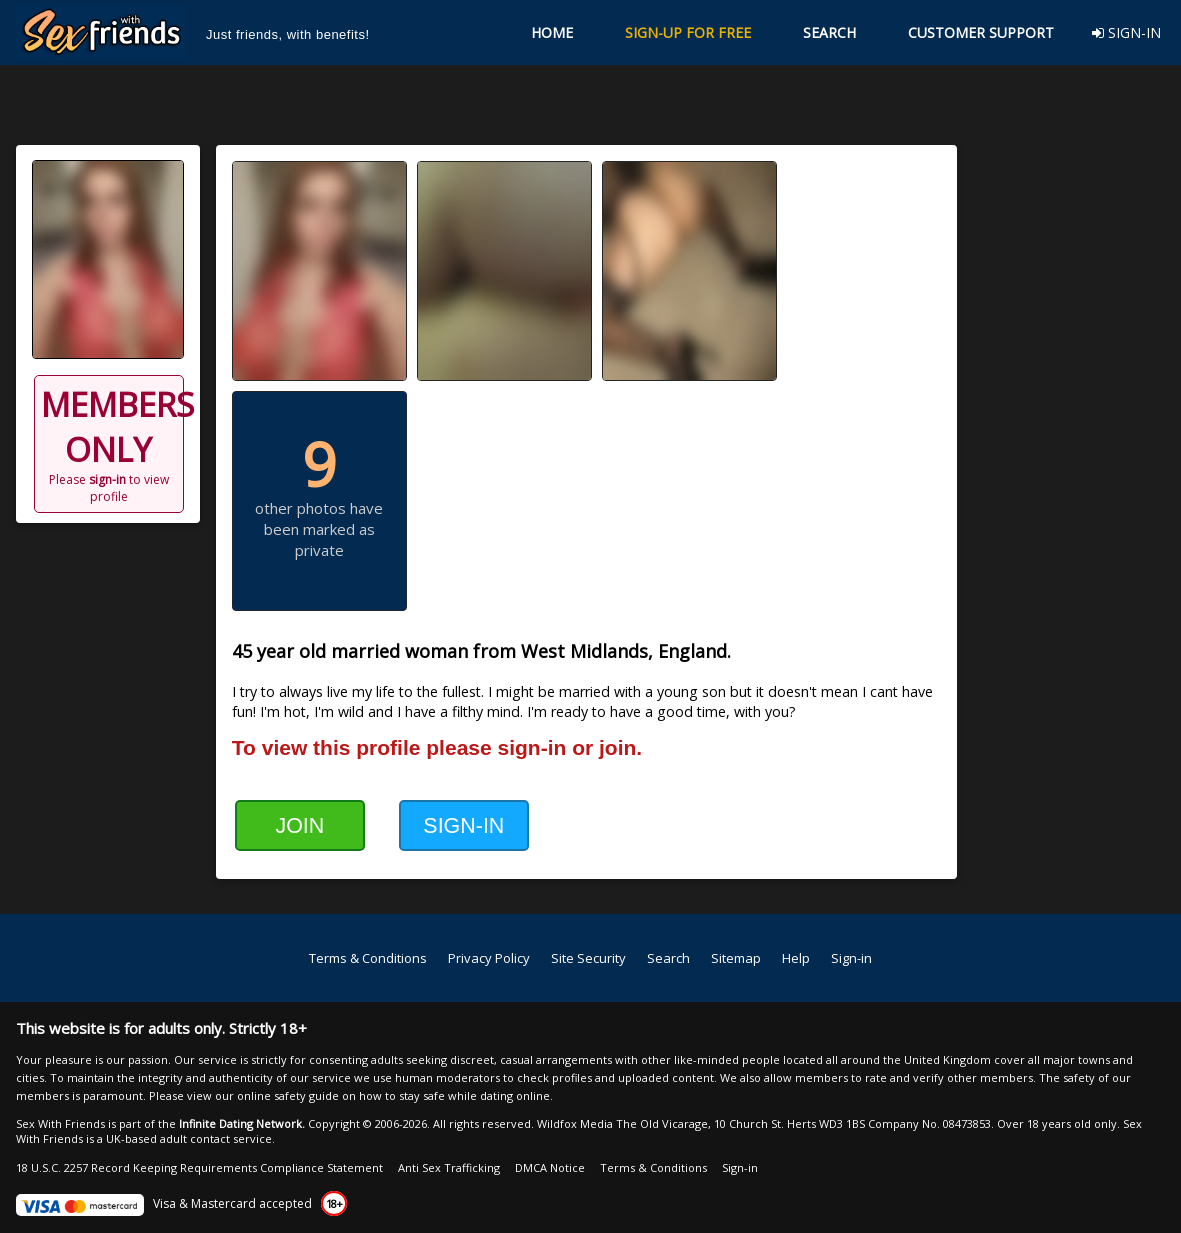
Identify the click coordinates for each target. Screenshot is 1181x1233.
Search (668, 958)
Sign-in (851, 958)
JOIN (299, 826)
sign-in (107, 479)
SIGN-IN (1126, 32)
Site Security (588, 958)
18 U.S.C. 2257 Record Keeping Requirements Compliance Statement (199, 1167)
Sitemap (736, 958)
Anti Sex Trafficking (449, 1167)
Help (796, 958)
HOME (552, 32)
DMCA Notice (550, 1167)
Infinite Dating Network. (242, 1123)
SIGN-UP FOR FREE (688, 32)
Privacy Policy (489, 958)
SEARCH (829, 32)
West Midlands (584, 651)
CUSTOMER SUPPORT (981, 32)
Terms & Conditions (368, 958)
